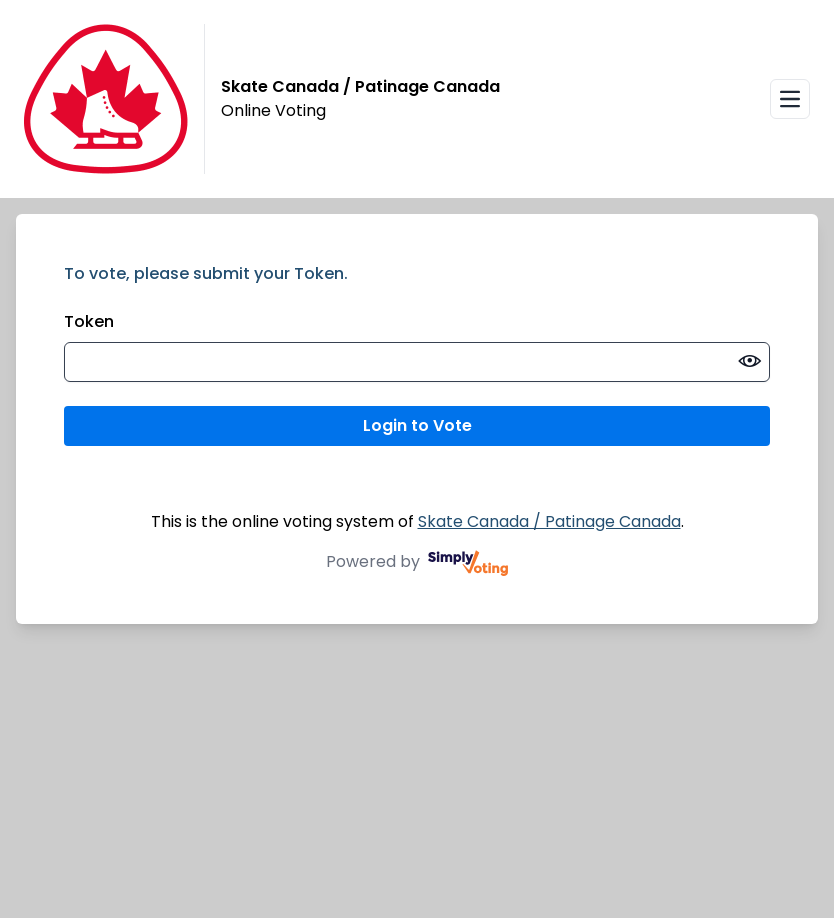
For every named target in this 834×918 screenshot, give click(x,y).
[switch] (750, 362)
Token (89, 321)
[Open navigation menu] (790, 99)
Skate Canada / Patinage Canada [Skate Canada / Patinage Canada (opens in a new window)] (549, 521)
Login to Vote (417, 425)
